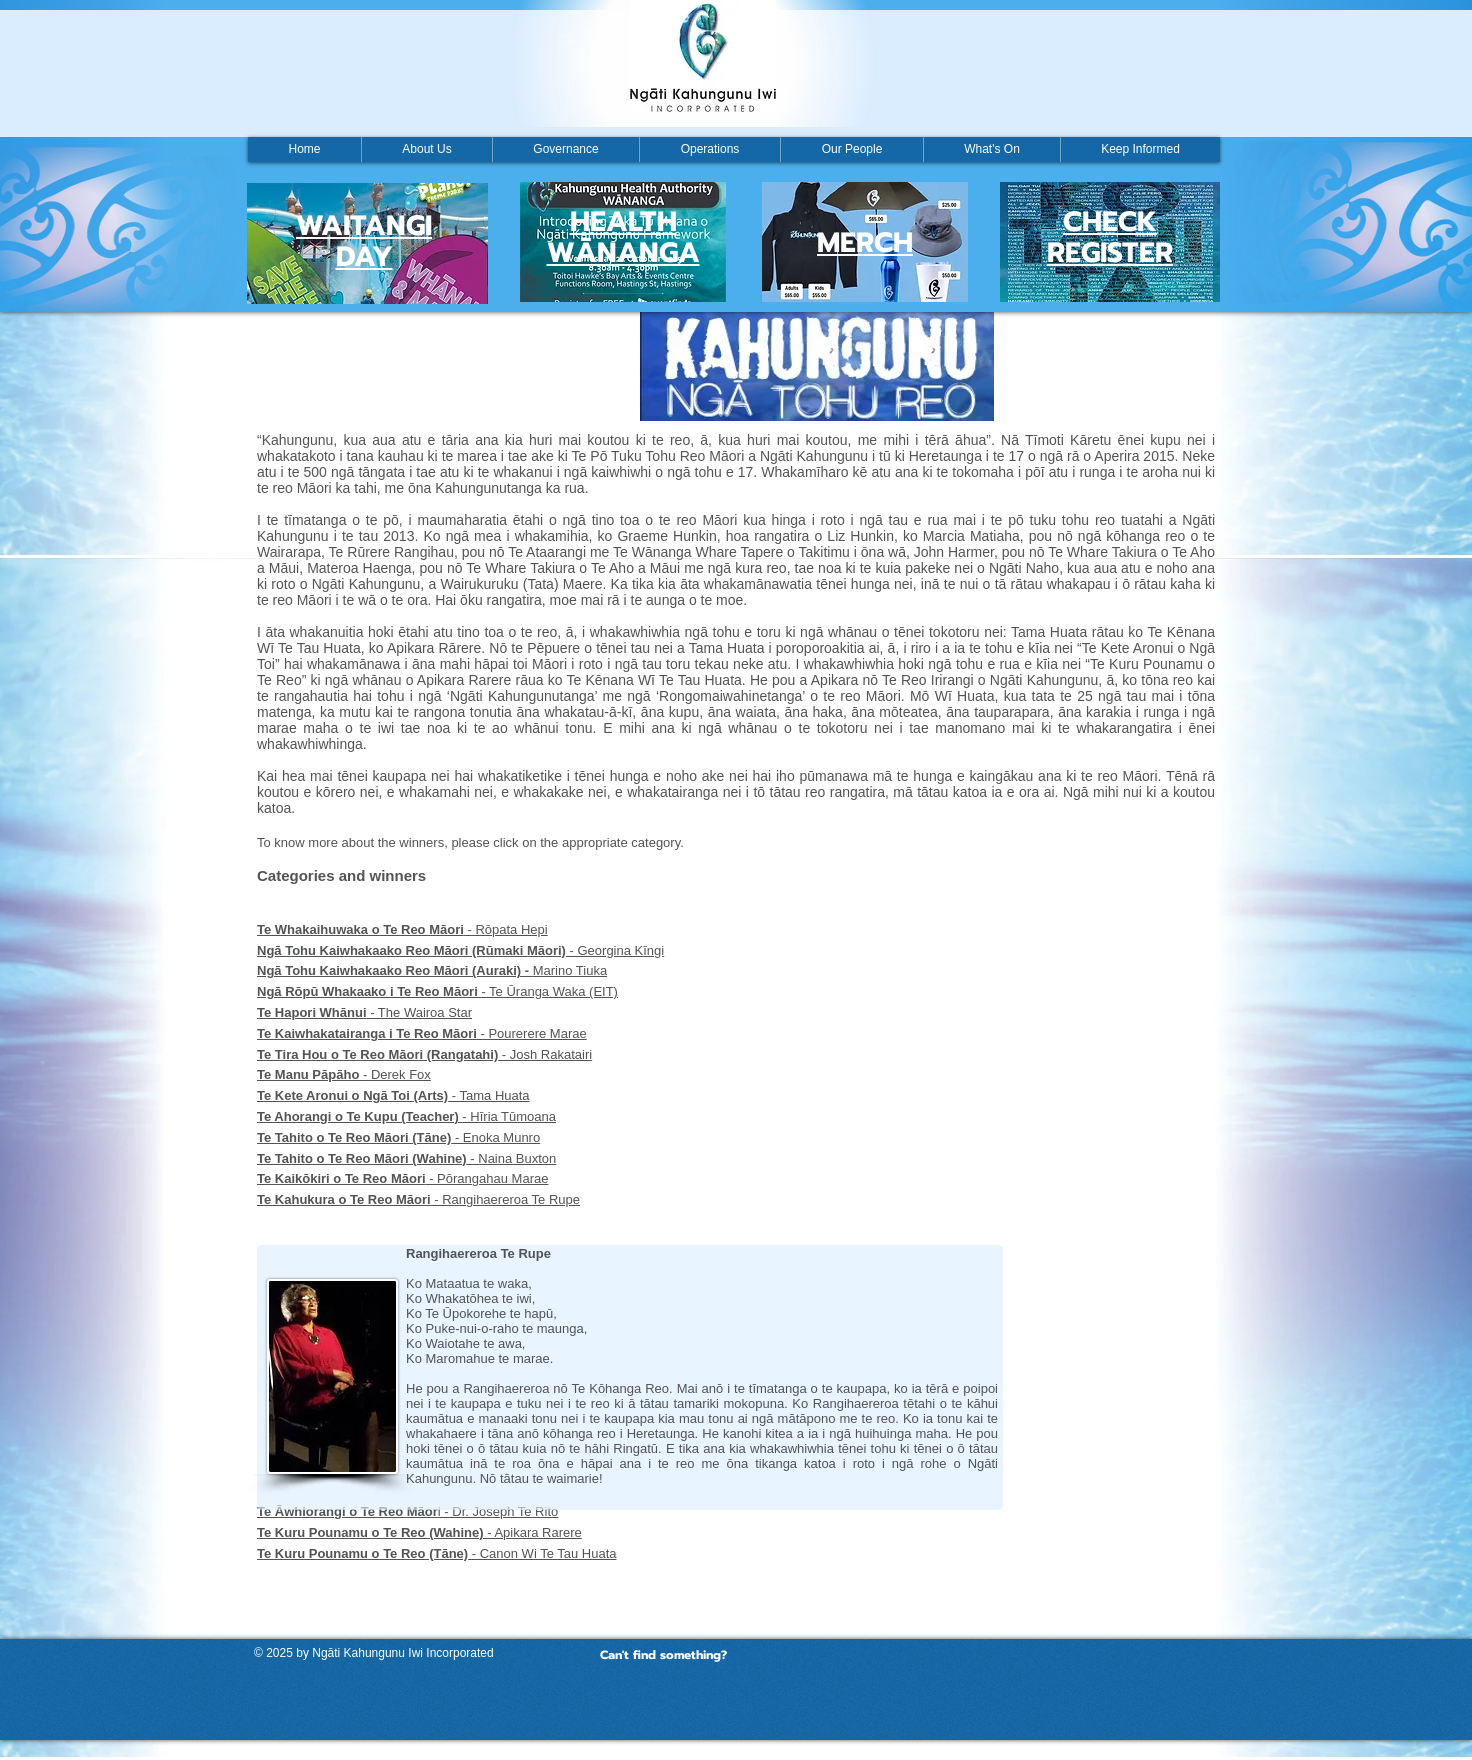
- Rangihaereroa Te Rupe (418, 1199)
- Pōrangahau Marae (402, 1178)
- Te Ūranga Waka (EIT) (437, 991)
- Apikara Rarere (419, 1532)
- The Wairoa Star (364, 1012)
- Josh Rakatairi (424, 1054)
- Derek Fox (344, 1074)
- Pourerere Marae (422, 1033)
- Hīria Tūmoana (406, 1116)
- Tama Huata (393, 1095)
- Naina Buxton (406, 1158)
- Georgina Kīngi (460, 950)
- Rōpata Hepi (402, 929)
